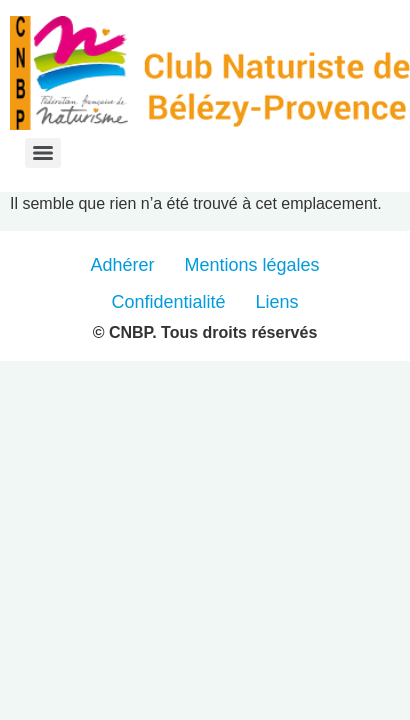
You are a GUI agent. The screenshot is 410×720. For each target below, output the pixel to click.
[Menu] (43, 153)
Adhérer (122, 265)
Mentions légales (251, 265)
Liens (277, 302)
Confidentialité (168, 302)
